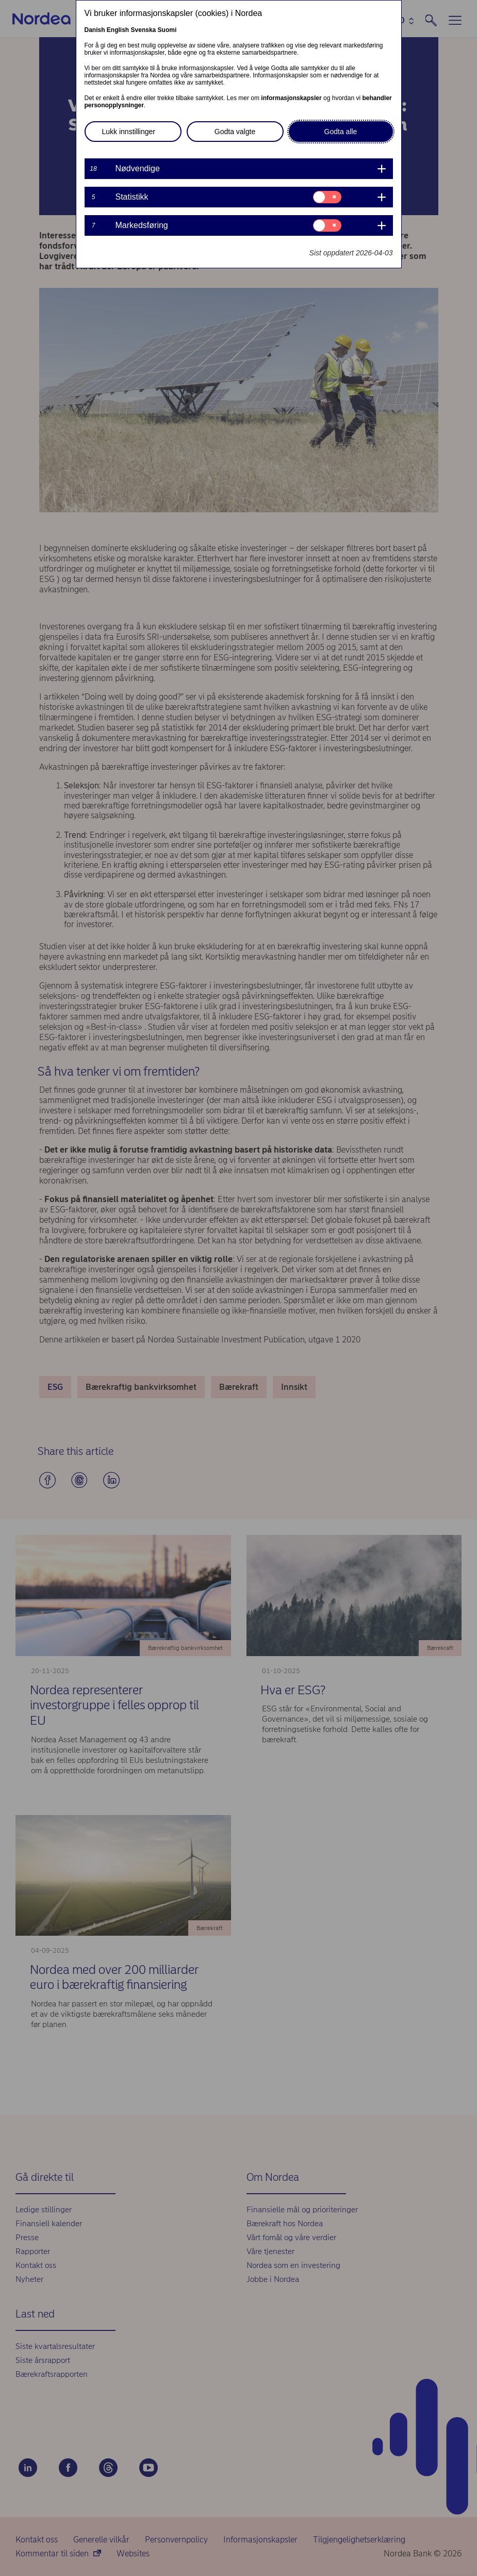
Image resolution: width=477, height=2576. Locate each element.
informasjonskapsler (291, 98)
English (118, 30)
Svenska (143, 30)
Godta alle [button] (340, 131)
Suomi (167, 30)
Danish (95, 30)
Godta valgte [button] (235, 131)
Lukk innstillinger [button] (129, 131)
